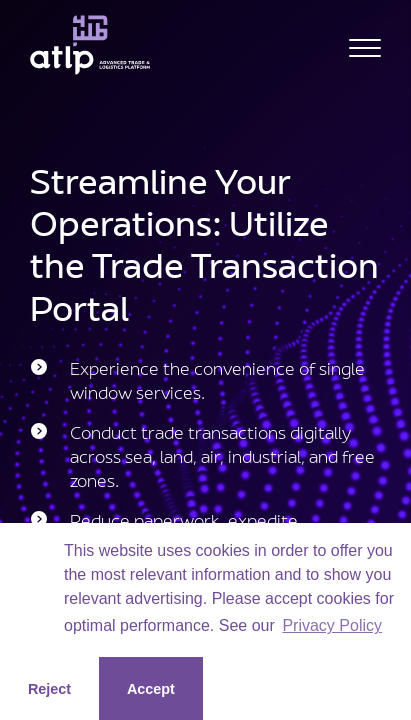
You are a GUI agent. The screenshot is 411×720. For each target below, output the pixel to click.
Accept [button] (151, 689)
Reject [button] (49, 689)
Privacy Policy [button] (332, 625)
